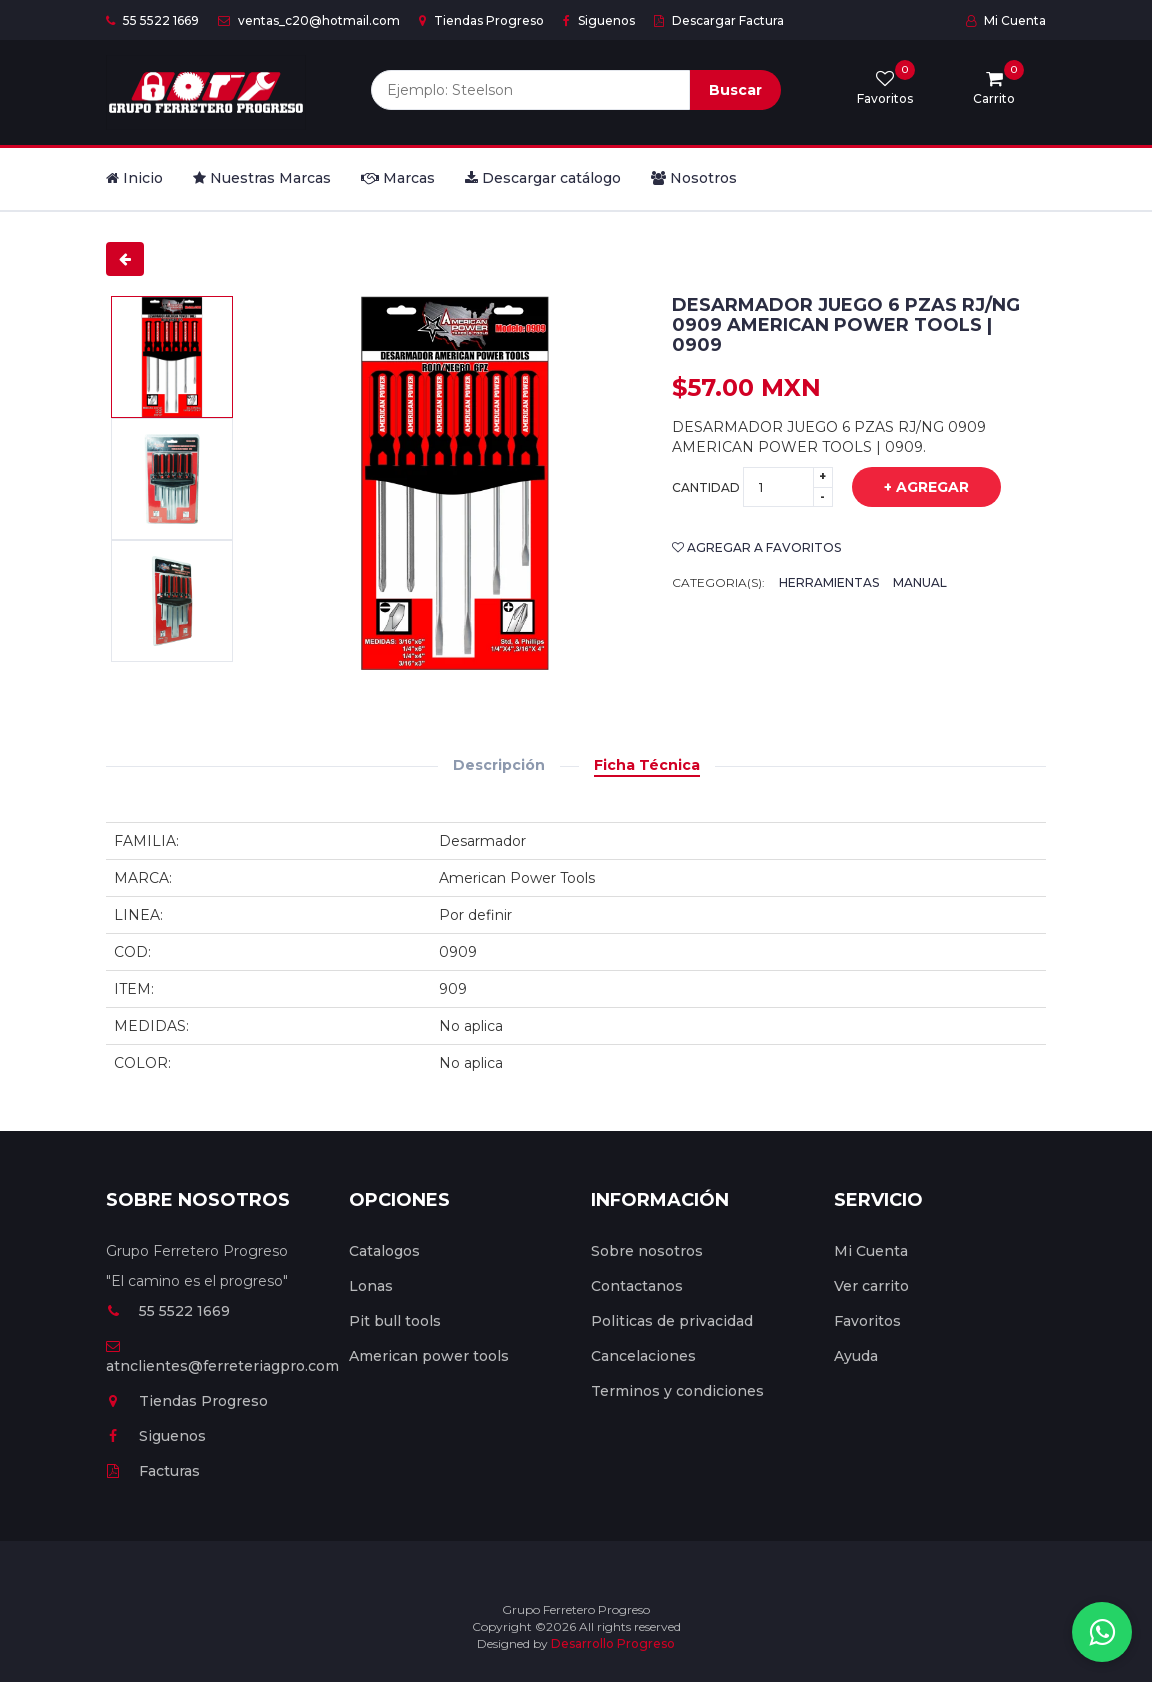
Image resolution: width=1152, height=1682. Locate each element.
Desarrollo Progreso (613, 1643)
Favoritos (867, 1321)
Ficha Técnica (647, 765)
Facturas (153, 1471)
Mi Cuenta (1006, 20)
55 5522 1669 (152, 20)
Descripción (499, 765)
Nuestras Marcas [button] (262, 178)
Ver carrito (871, 1286)
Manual (920, 582)
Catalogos (384, 1251)
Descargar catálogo (543, 178)
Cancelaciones (643, 1356)
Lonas (371, 1286)
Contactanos (637, 1286)
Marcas (398, 178)
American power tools (429, 1356)
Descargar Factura (719, 20)
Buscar (735, 90)
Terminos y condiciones (677, 1391)
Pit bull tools (395, 1321)
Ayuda (856, 1356)
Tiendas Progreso (481, 20)
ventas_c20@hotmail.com (309, 20)
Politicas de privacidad (672, 1321)
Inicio (134, 178)
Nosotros (694, 178)
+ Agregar (911, 488)
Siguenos (599, 20)
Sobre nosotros (647, 1251)
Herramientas (829, 582)
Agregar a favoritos (756, 547)
